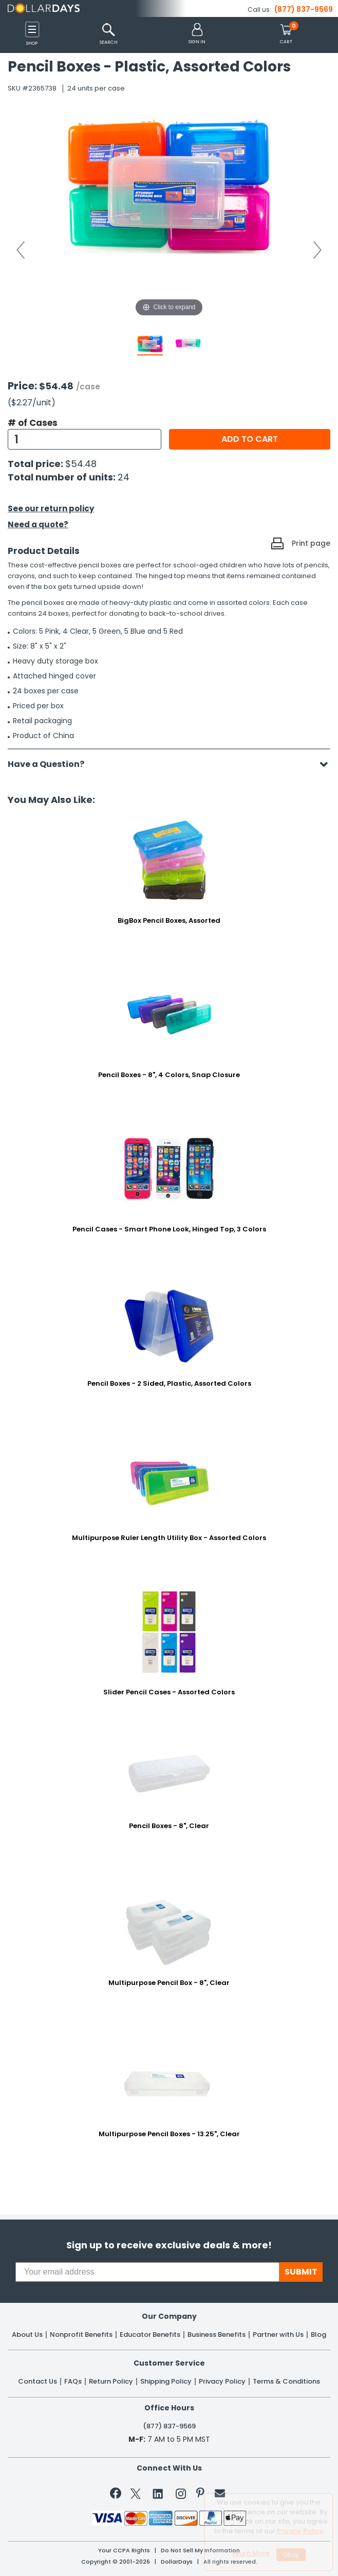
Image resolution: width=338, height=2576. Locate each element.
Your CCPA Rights (124, 2550)
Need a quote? (38, 524)
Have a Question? (51, 764)
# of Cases (33, 423)
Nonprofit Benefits (81, 2334)
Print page (311, 543)
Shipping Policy (166, 2381)
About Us (27, 2334)
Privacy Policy (222, 2381)
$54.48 (81, 463)
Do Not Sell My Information (200, 2550)
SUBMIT (301, 2272)
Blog (318, 2334)
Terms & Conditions (286, 2381)
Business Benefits (216, 2334)
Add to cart (249, 439)
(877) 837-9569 (303, 9)
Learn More (251, 2553)
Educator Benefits (150, 2334)
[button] (197, 34)
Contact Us (37, 2381)
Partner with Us (278, 2334)
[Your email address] (147, 2272)
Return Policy (111, 2381)
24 (123, 477)
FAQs (73, 2381)
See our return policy (51, 508)
